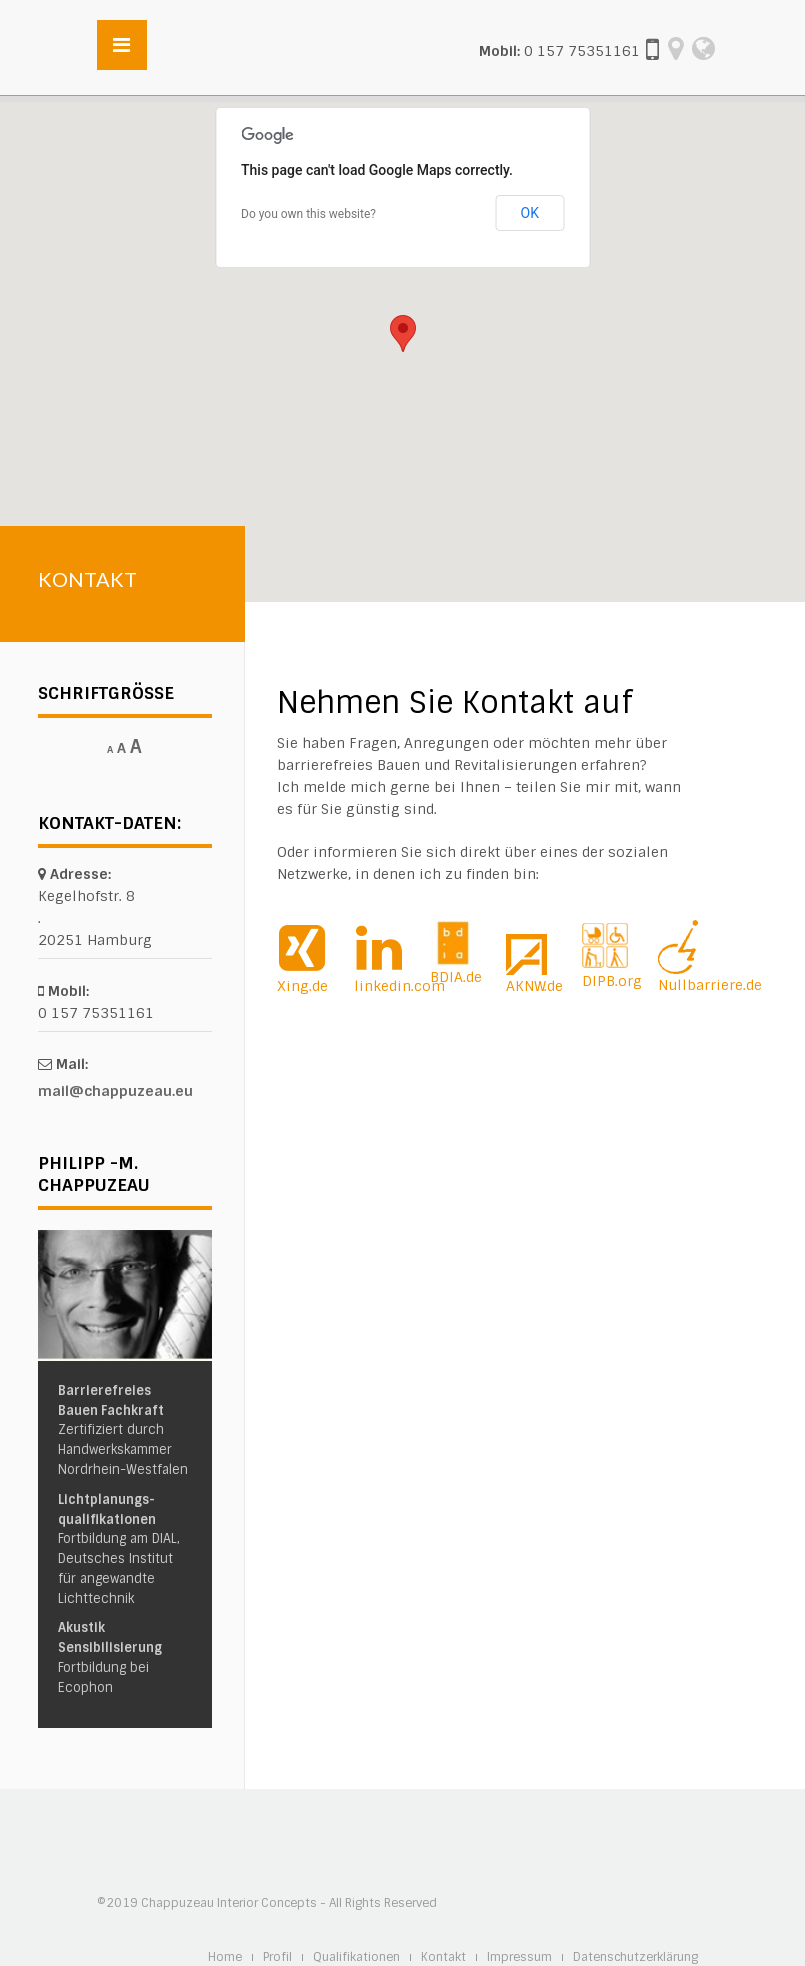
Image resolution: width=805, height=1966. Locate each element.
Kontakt (443, 1957)
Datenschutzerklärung (635, 1957)
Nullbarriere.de (710, 985)
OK (530, 213)
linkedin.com (399, 986)
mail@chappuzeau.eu (115, 1091)
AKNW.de (534, 986)
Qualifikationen (356, 1957)
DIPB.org (612, 981)
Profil (277, 1957)
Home (225, 1957)
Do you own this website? (308, 214)
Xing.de (302, 986)
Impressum (519, 1957)
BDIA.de (456, 977)
